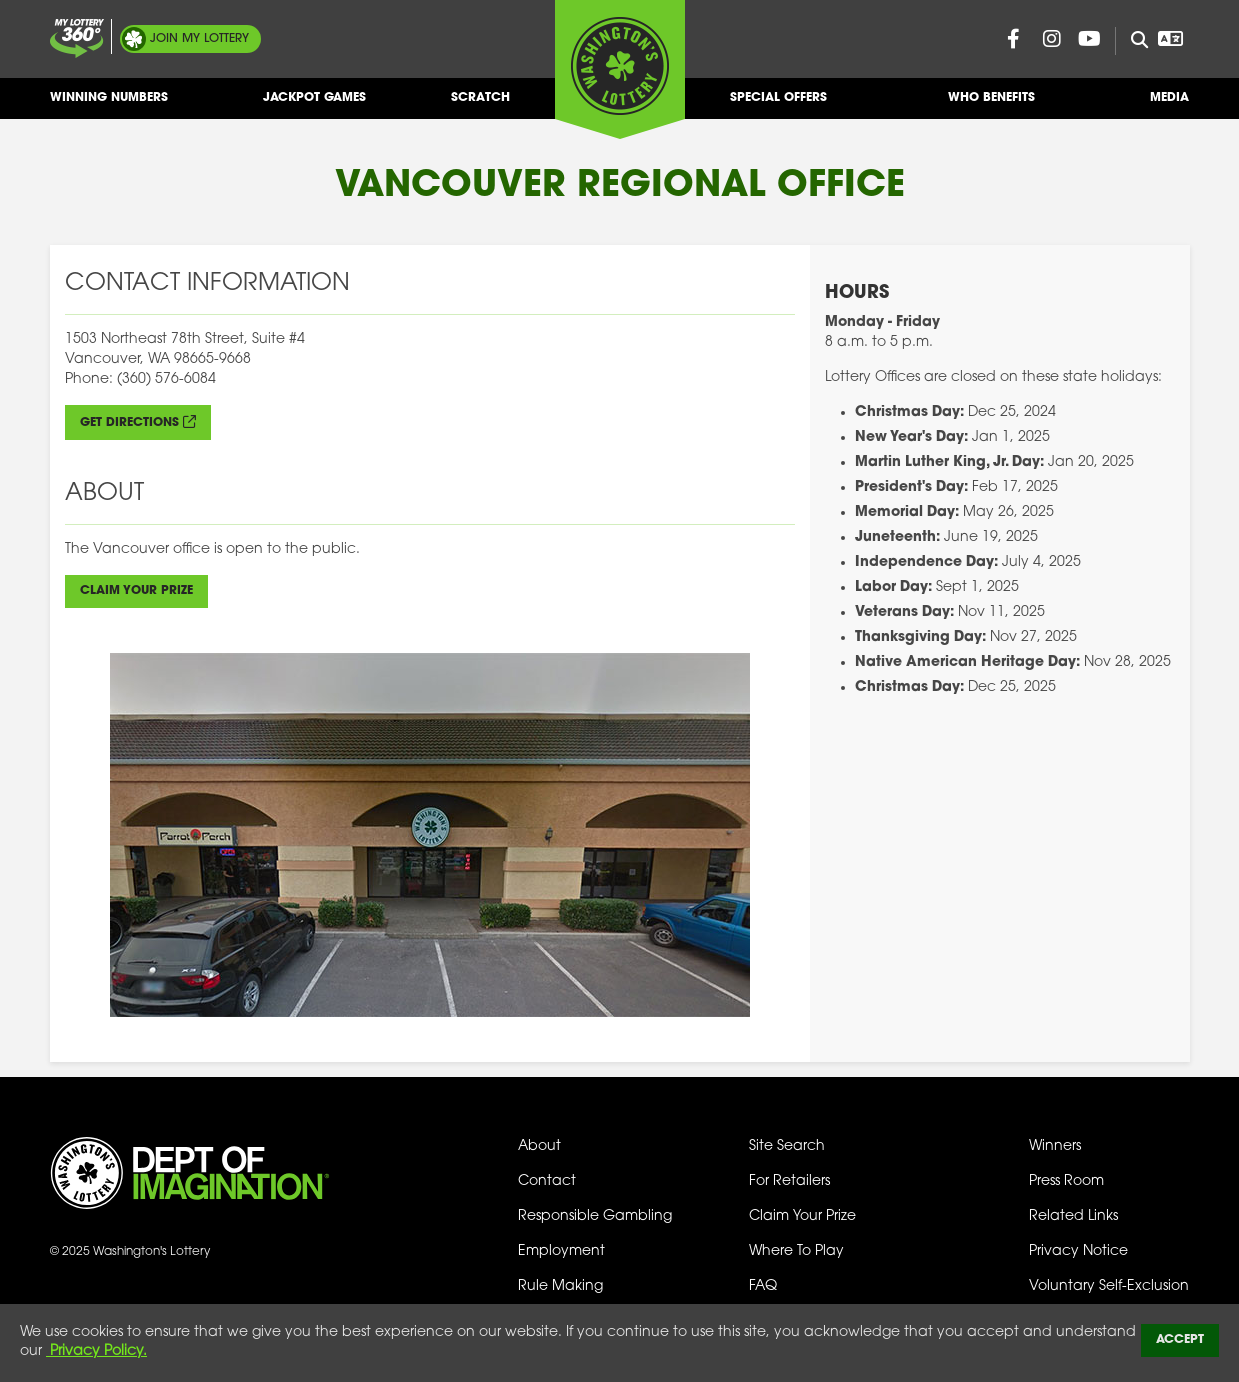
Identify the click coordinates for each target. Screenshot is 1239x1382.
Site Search (787, 1146)
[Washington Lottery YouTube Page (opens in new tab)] (1090, 39)
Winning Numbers (109, 105)
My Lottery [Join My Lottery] (199, 39)
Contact (547, 1181)
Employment (561, 1251)
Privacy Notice (1078, 1251)
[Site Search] (1131, 41)
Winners (1055, 1146)
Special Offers (778, 105)
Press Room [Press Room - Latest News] (1066, 1181)
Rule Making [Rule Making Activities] (560, 1286)
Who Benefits (991, 105)
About (539, 1146)
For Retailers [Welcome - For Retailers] (789, 1181)
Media (1169, 105)
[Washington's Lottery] (620, 69)
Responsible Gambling (595, 1216)
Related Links (1073, 1216)
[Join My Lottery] (77, 38)
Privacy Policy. (96, 1351)
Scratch (480, 105)
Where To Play (796, 1251)
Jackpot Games (314, 105)
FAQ (763, 1286)
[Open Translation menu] (1171, 39)
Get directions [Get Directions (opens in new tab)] (129, 423)
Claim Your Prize (136, 591)
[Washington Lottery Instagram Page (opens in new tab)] (1052, 39)
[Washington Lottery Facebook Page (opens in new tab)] (1014, 39)
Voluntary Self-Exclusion (1109, 1286)
